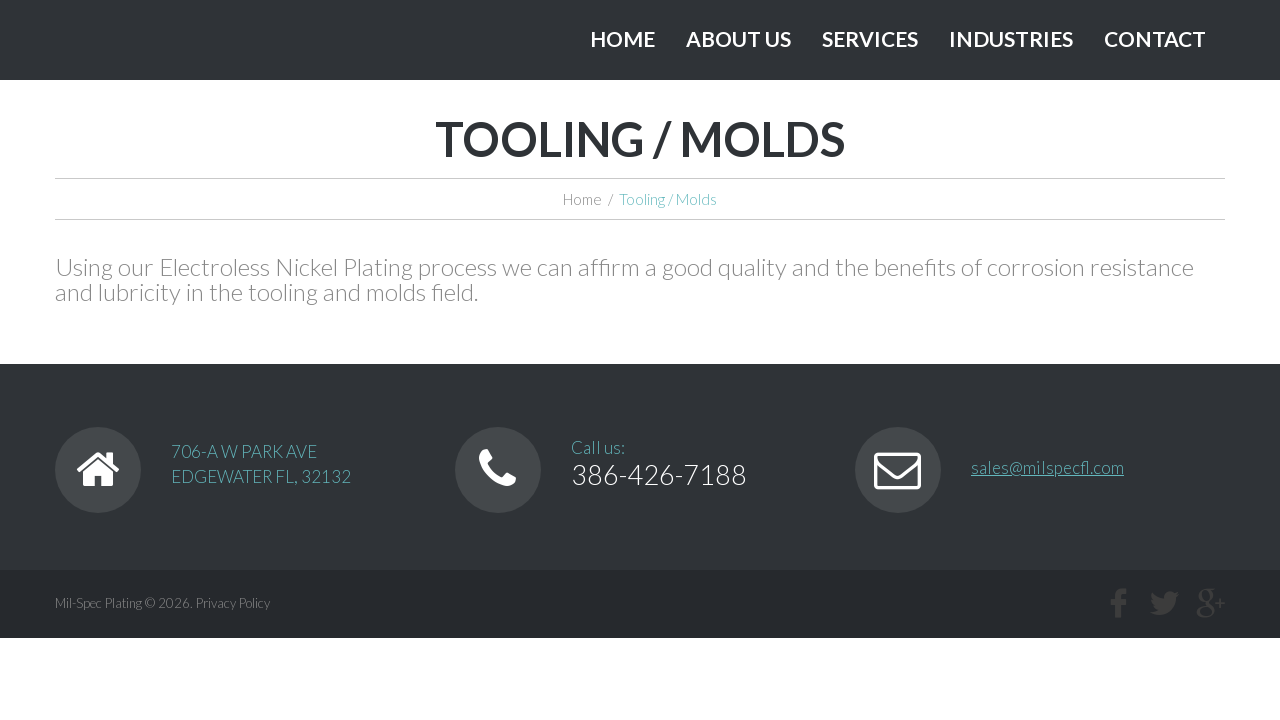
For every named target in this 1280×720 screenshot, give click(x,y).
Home (622, 38)
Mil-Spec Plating (98, 603)
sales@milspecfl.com (1047, 467)
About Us (738, 38)
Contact (1155, 38)
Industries (1011, 38)
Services (870, 38)
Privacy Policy (233, 603)
